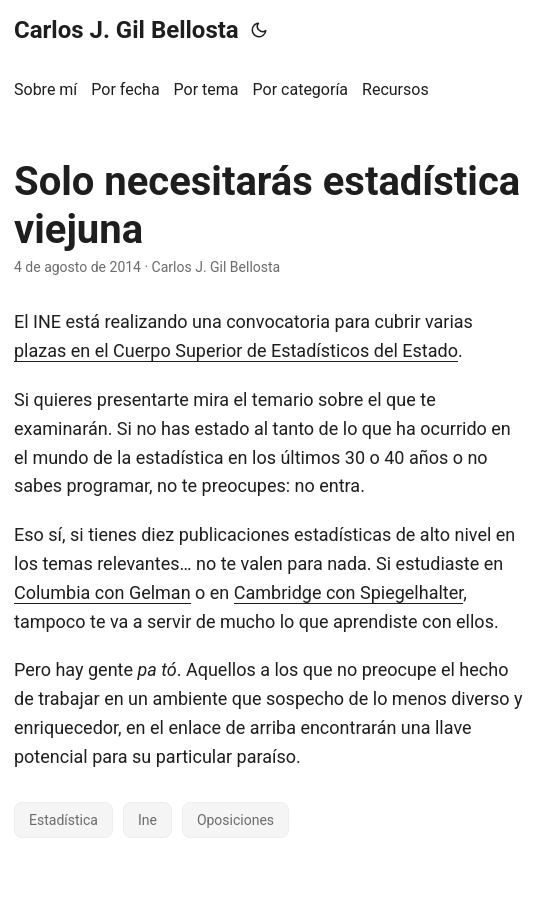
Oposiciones (235, 820)
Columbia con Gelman (102, 592)
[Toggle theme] (259, 30)
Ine (147, 820)
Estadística (63, 820)
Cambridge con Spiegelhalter (349, 592)
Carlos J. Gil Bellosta (126, 30)
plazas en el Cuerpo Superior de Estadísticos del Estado (236, 350)
